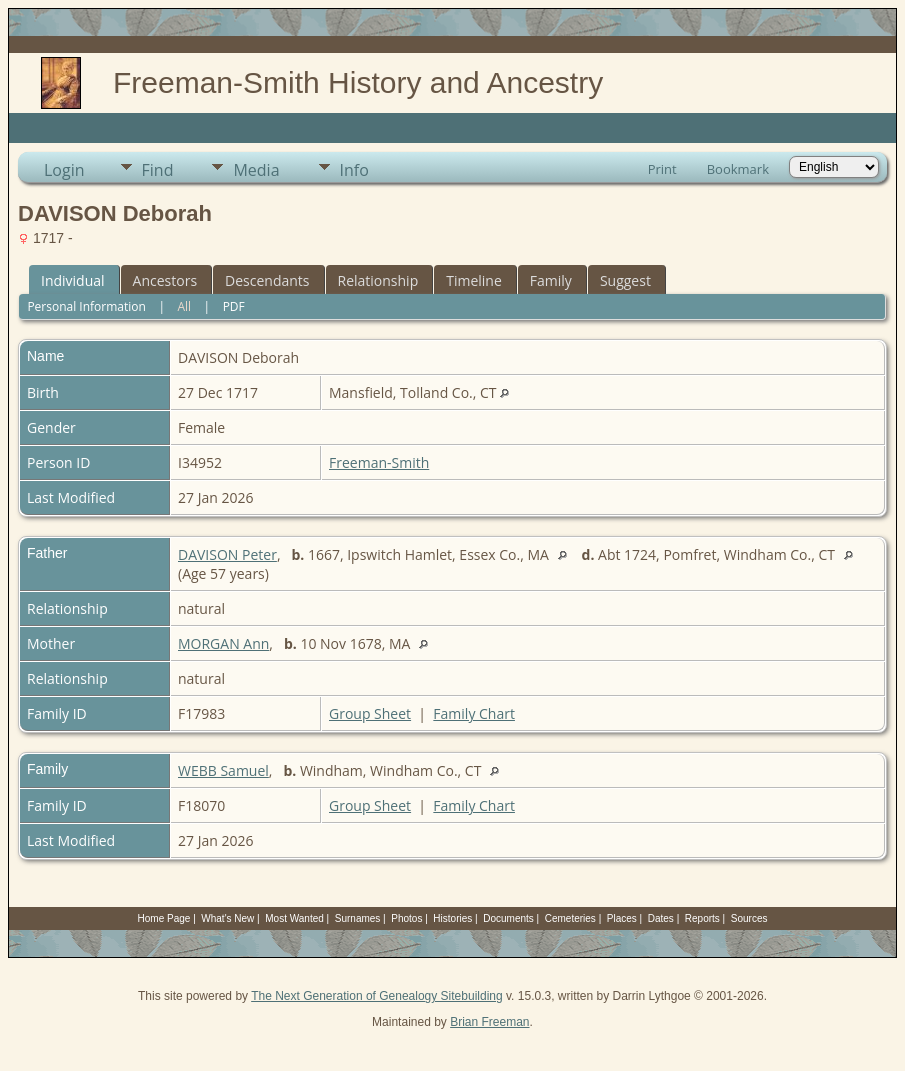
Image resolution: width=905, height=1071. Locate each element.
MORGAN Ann (223, 643)
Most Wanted (294, 918)
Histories (452, 918)
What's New (227, 918)
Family (551, 280)
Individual (73, 280)
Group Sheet (370, 713)
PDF (234, 306)
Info (354, 170)
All (184, 306)
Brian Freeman (489, 1022)
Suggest (625, 280)
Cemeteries (570, 918)
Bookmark (738, 169)
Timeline (474, 280)
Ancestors (165, 280)
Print (662, 169)
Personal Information (86, 306)
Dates (661, 918)
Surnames (358, 918)
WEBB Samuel (223, 770)
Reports (702, 918)
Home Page (164, 918)
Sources (749, 918)
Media (256, 170)
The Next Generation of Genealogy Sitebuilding (377, 996)
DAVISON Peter (227, 554)
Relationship (378, 280)
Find (158, 170)
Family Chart (474, 713)
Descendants (267, 280)
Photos (406, 918)
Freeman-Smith (379, 462)
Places (622, 918)
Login (64, 170)
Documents (508, 918)
